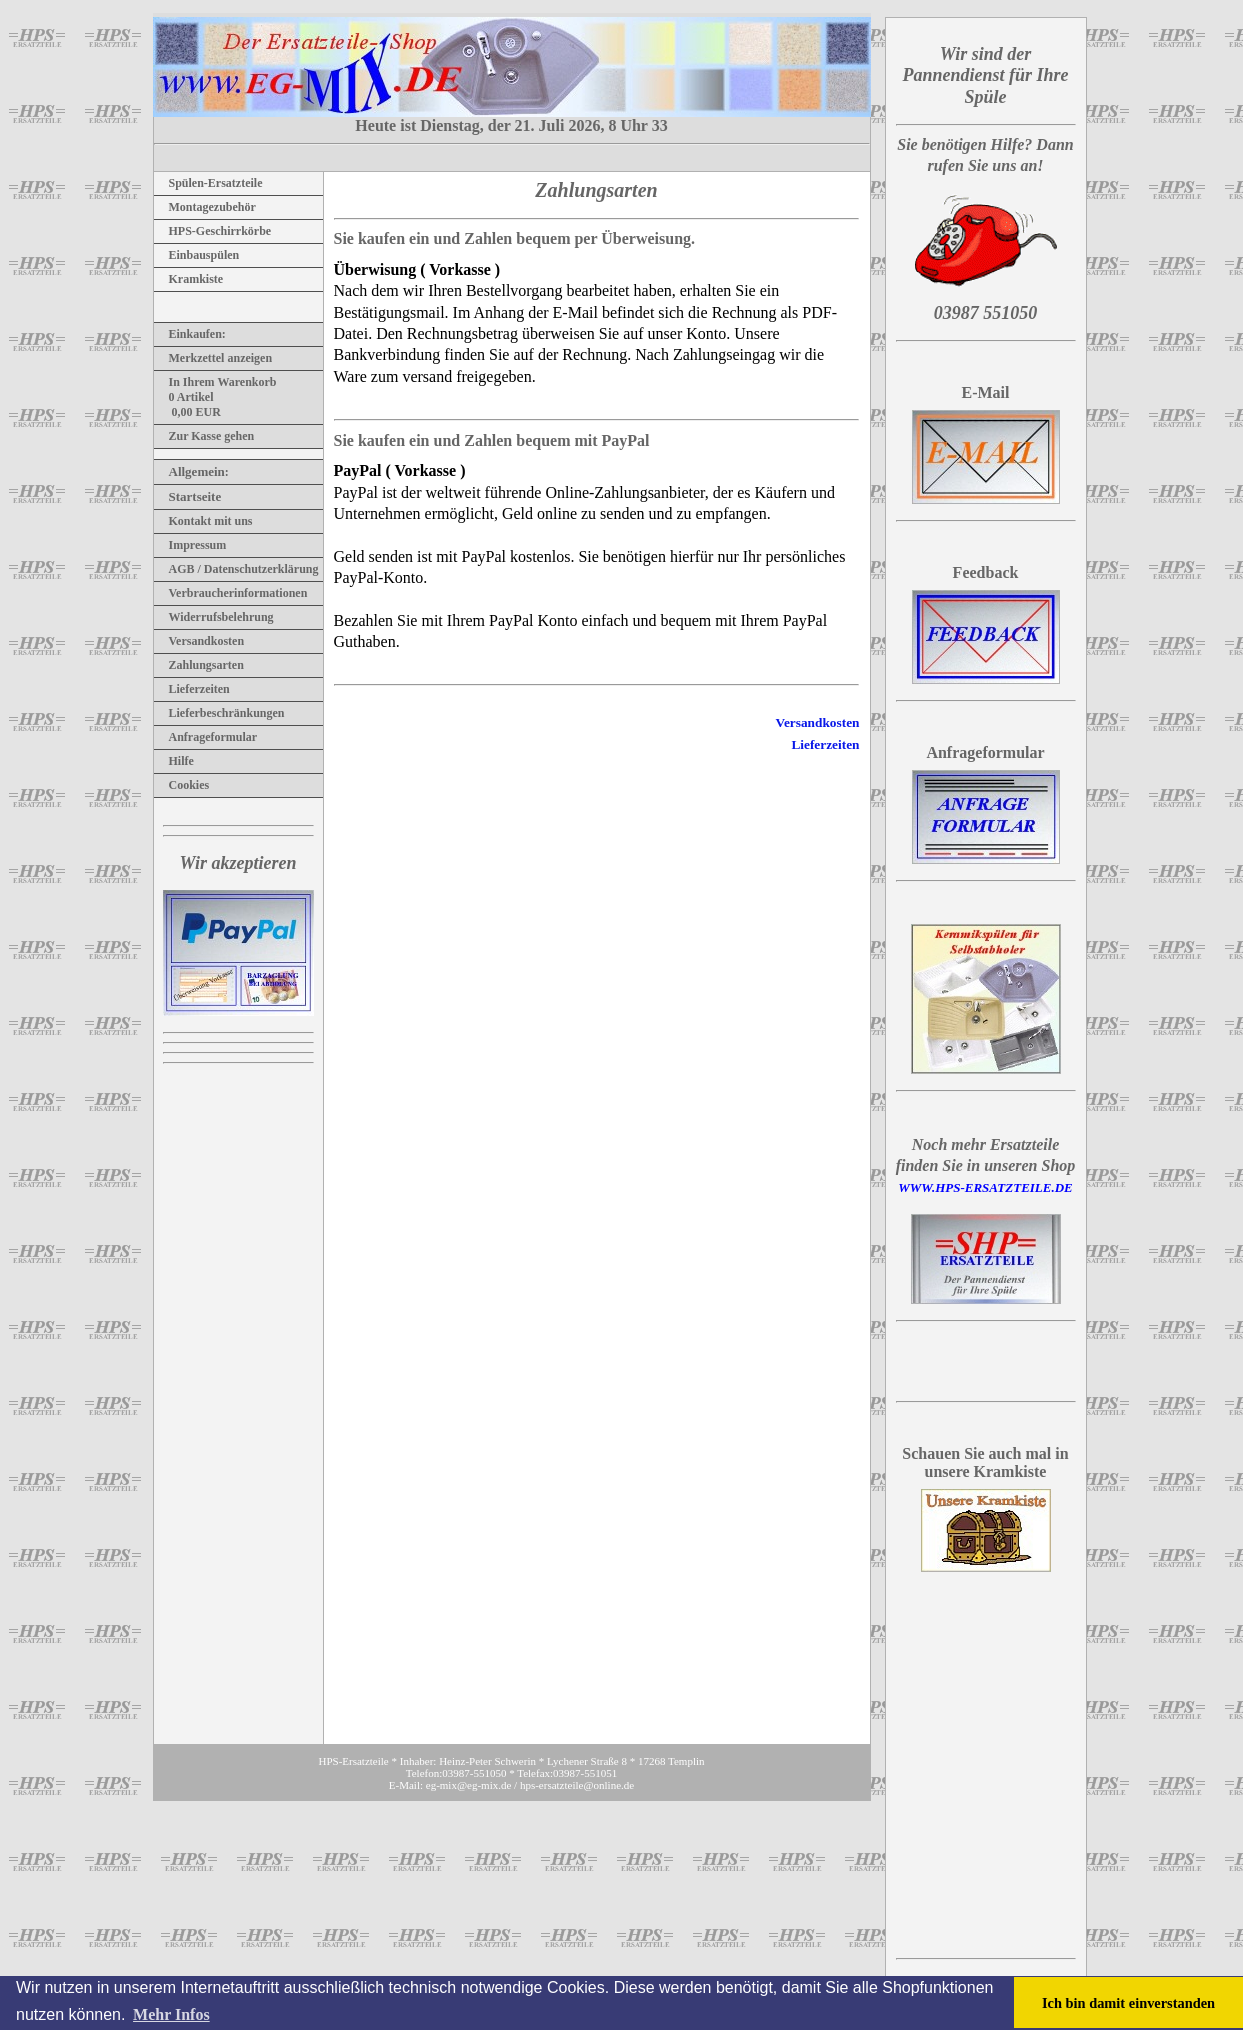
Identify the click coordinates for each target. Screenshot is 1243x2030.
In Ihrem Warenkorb (215, 382)
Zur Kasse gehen (204, 436)
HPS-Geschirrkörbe (213, 231)
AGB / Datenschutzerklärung (236, 569)
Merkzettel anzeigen (213, 358)
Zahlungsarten (199, 665)
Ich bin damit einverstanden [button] (1128, 2003)
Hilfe (174, 761)
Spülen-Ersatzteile (208, 183)
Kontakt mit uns (203, 521)
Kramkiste (189, 279)
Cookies (182, 785)
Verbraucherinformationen (231, 593)
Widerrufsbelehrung (214, 617)
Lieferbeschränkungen (219, 713)
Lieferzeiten (192, 689)
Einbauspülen (197, 255)
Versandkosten (199, 641)
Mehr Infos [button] (171, 2014)
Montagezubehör (205, 207)
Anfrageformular (206, 737)
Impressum (190, 545)
